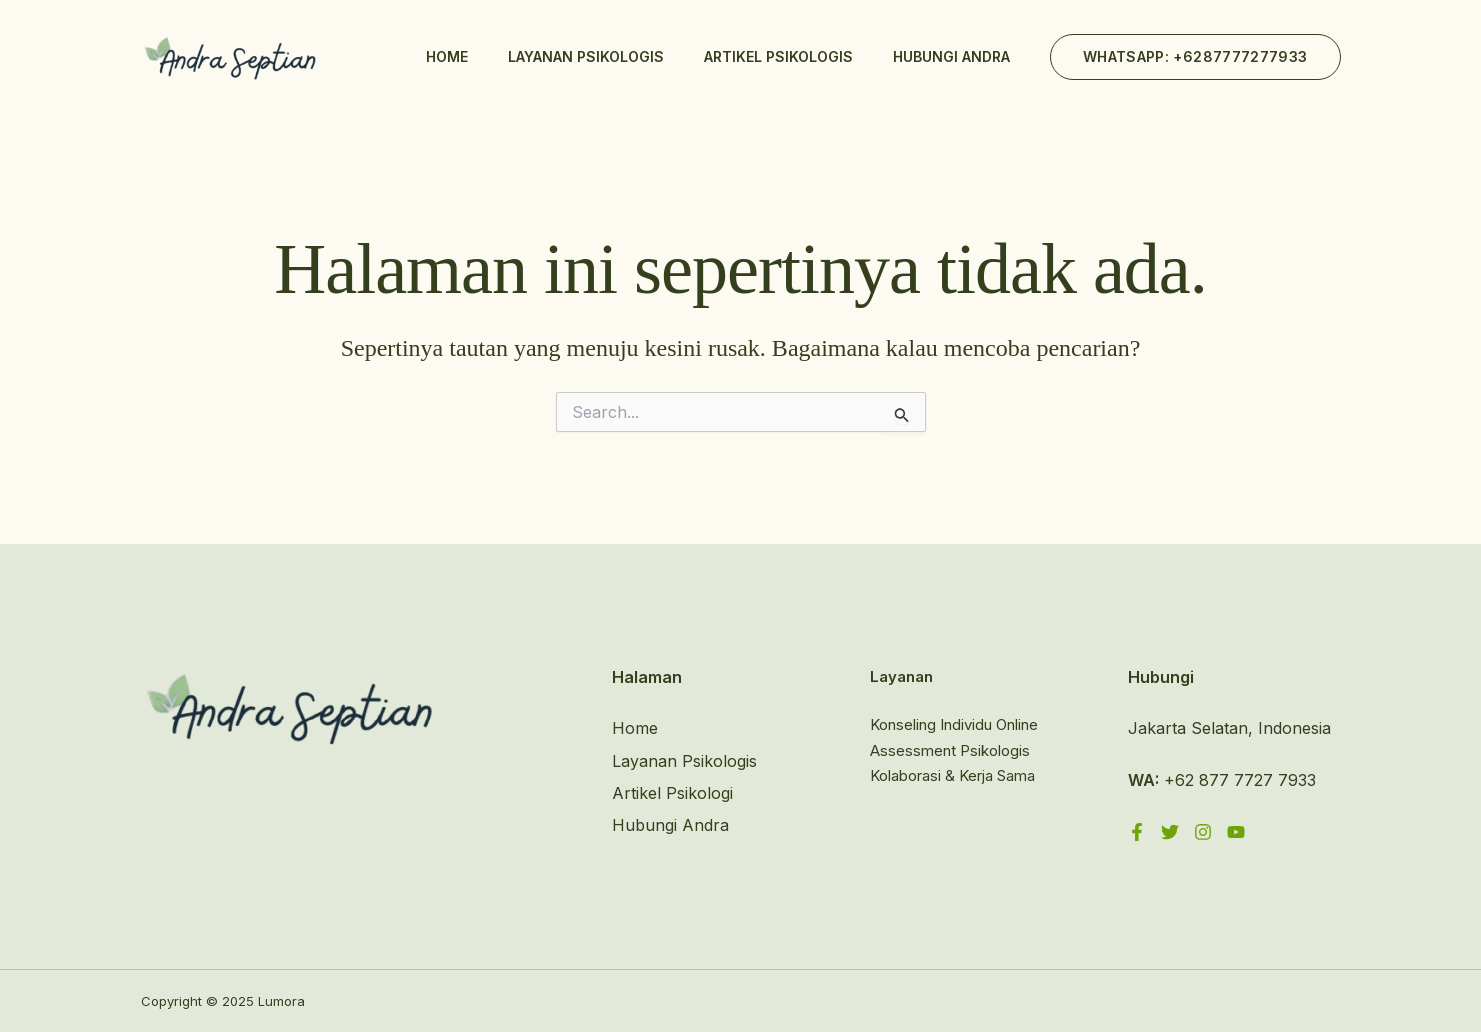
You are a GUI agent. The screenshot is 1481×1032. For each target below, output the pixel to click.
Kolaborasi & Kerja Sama (952, 775)
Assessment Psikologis (950, 750)
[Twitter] (1170, 832)
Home (447, 56)
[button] (1195, 57)
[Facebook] (1137, 832)
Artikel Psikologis (778, 56)
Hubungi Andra (951, 56)
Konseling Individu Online (954, 724)
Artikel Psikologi (672, 793)
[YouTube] (1236, 832)
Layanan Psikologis (586, 56)
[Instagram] (1203, 832)
